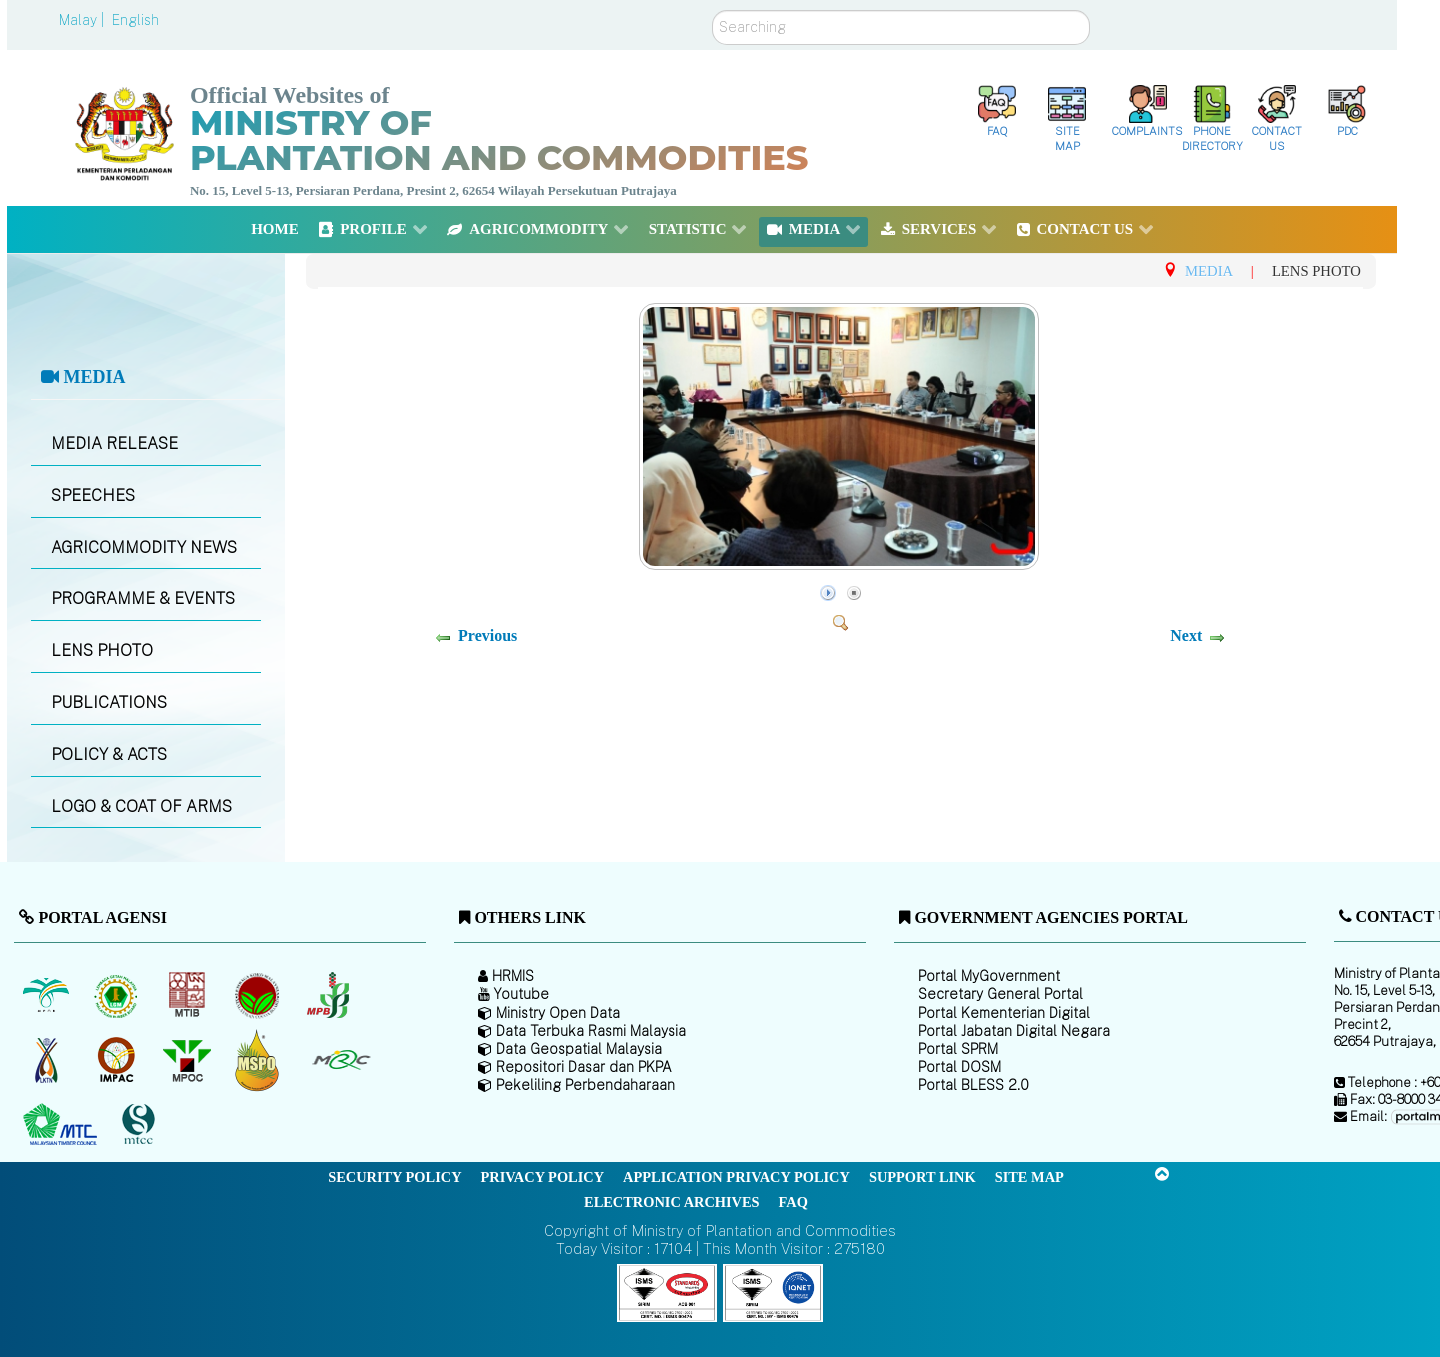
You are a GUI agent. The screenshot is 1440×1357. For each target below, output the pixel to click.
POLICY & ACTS (109, 754)
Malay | (83, 20)
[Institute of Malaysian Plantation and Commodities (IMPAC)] (118, 1060)
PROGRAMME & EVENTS (143, 598)
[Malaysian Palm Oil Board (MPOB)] (47, 995)
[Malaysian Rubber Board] (118, 995)
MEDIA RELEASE (114, 443)
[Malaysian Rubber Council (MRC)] (340, 1060)
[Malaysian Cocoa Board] (259, 995)
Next (1186, 635)
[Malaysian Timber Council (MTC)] (62, 1125)
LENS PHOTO (102, 650)
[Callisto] (667, 1291)
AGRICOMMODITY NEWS (144, 547)
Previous (487, 635)
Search (712, 10)
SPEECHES (93, 495)
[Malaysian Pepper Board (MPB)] (329, 995)
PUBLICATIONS (109, 702)
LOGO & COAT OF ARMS (141, 806)
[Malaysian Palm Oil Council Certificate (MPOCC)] (259, 1060)
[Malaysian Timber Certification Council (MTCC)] (141, 1125)
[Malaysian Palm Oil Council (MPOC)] (188, 1060)
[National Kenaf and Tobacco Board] (47, 1060)
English (135, 20)
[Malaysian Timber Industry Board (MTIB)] (188, 995)
